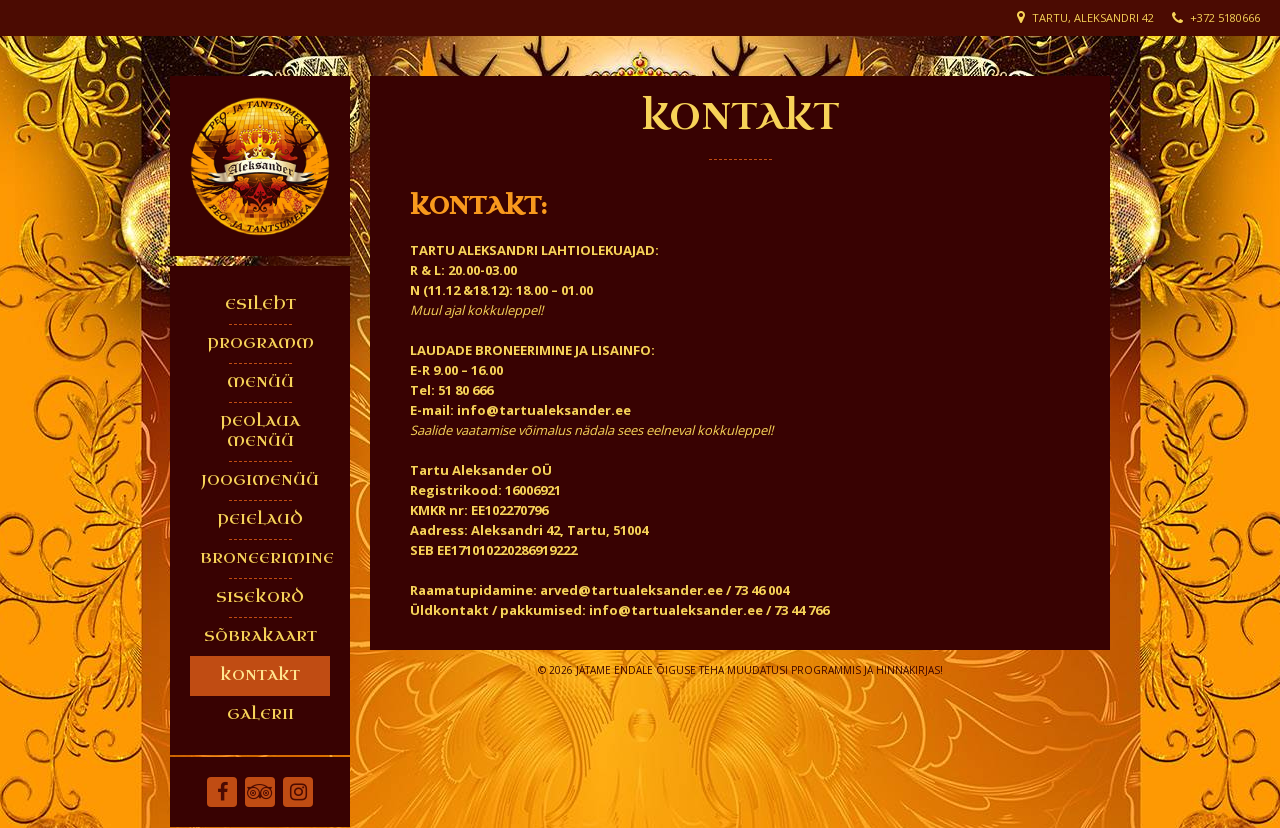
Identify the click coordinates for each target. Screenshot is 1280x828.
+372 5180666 (1225, 17)
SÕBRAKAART (260, 636)
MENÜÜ (260, 382)
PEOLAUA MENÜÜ (260, 431)
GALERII (260, 714)
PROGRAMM (260, 343)
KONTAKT (260, 675)
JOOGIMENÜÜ (260, 480)
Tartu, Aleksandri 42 (1093, 17)
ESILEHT (260, 304)
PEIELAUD (260, 519)
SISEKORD (260, 597)
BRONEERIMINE (265, 558)
